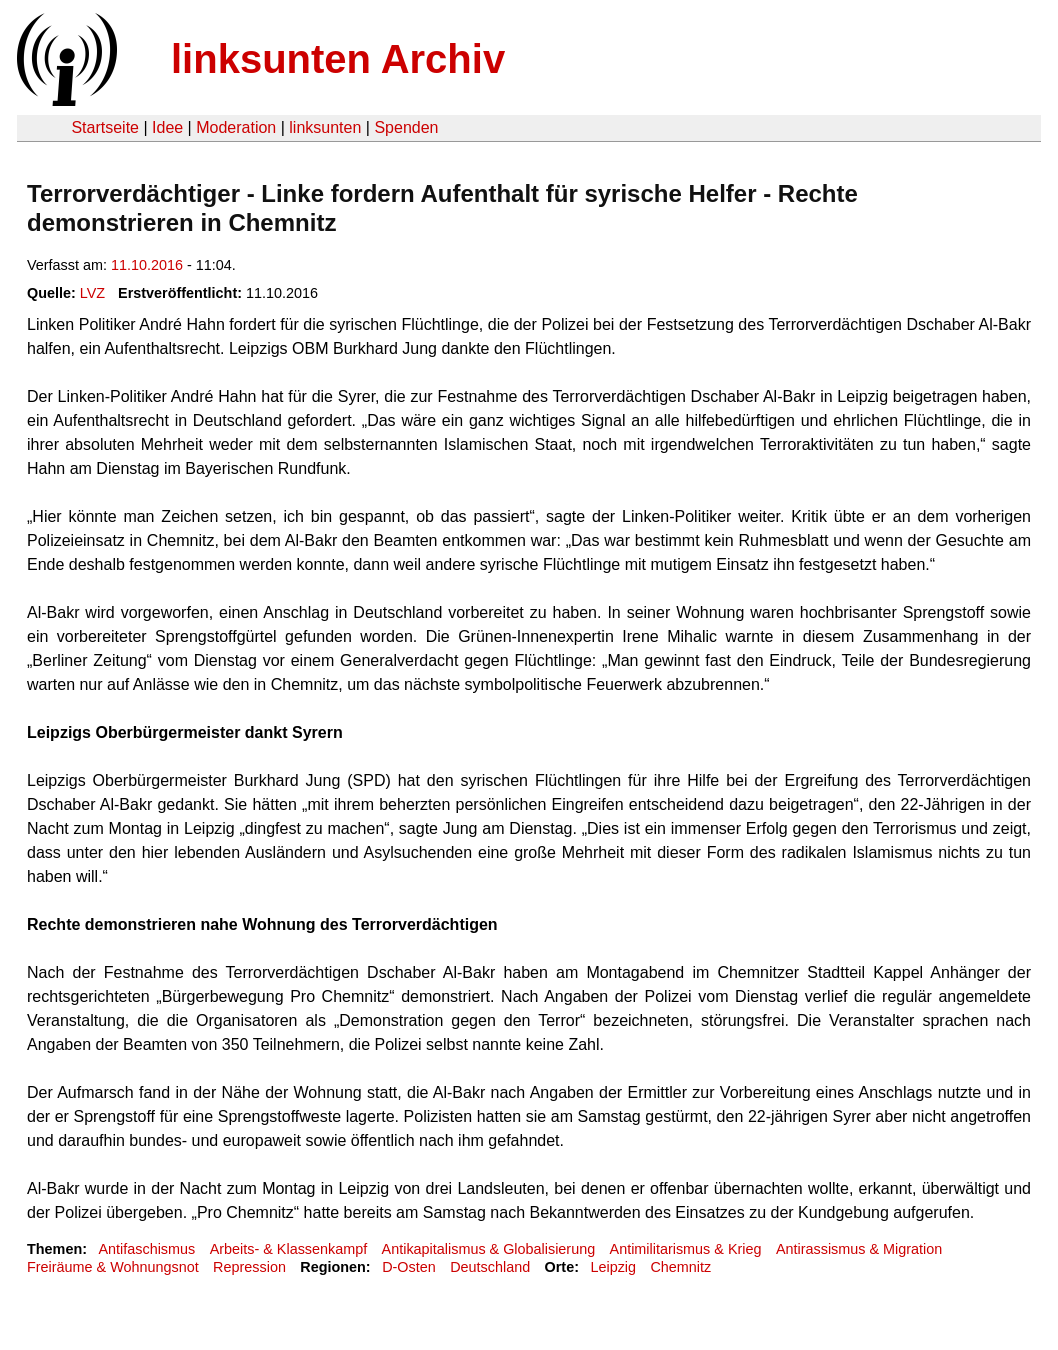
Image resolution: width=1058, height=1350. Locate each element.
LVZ (92, 293)
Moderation (236, 127)
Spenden (406, 127)
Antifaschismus (146, 1249)
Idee (167, 127)
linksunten (325, 127)
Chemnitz (680, 1267)
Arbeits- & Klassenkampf (289, 1249)
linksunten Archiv (338, 59)
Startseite (105, 127)
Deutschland (490, 1267)
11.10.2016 (147, 265)
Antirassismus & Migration (859, 1249)
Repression (249, 1267)
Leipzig (613, 1267)
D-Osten (409, 1267)
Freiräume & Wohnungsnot (113, 1267)
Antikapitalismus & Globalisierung (489, 1249)
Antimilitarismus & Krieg (686, 1249)
